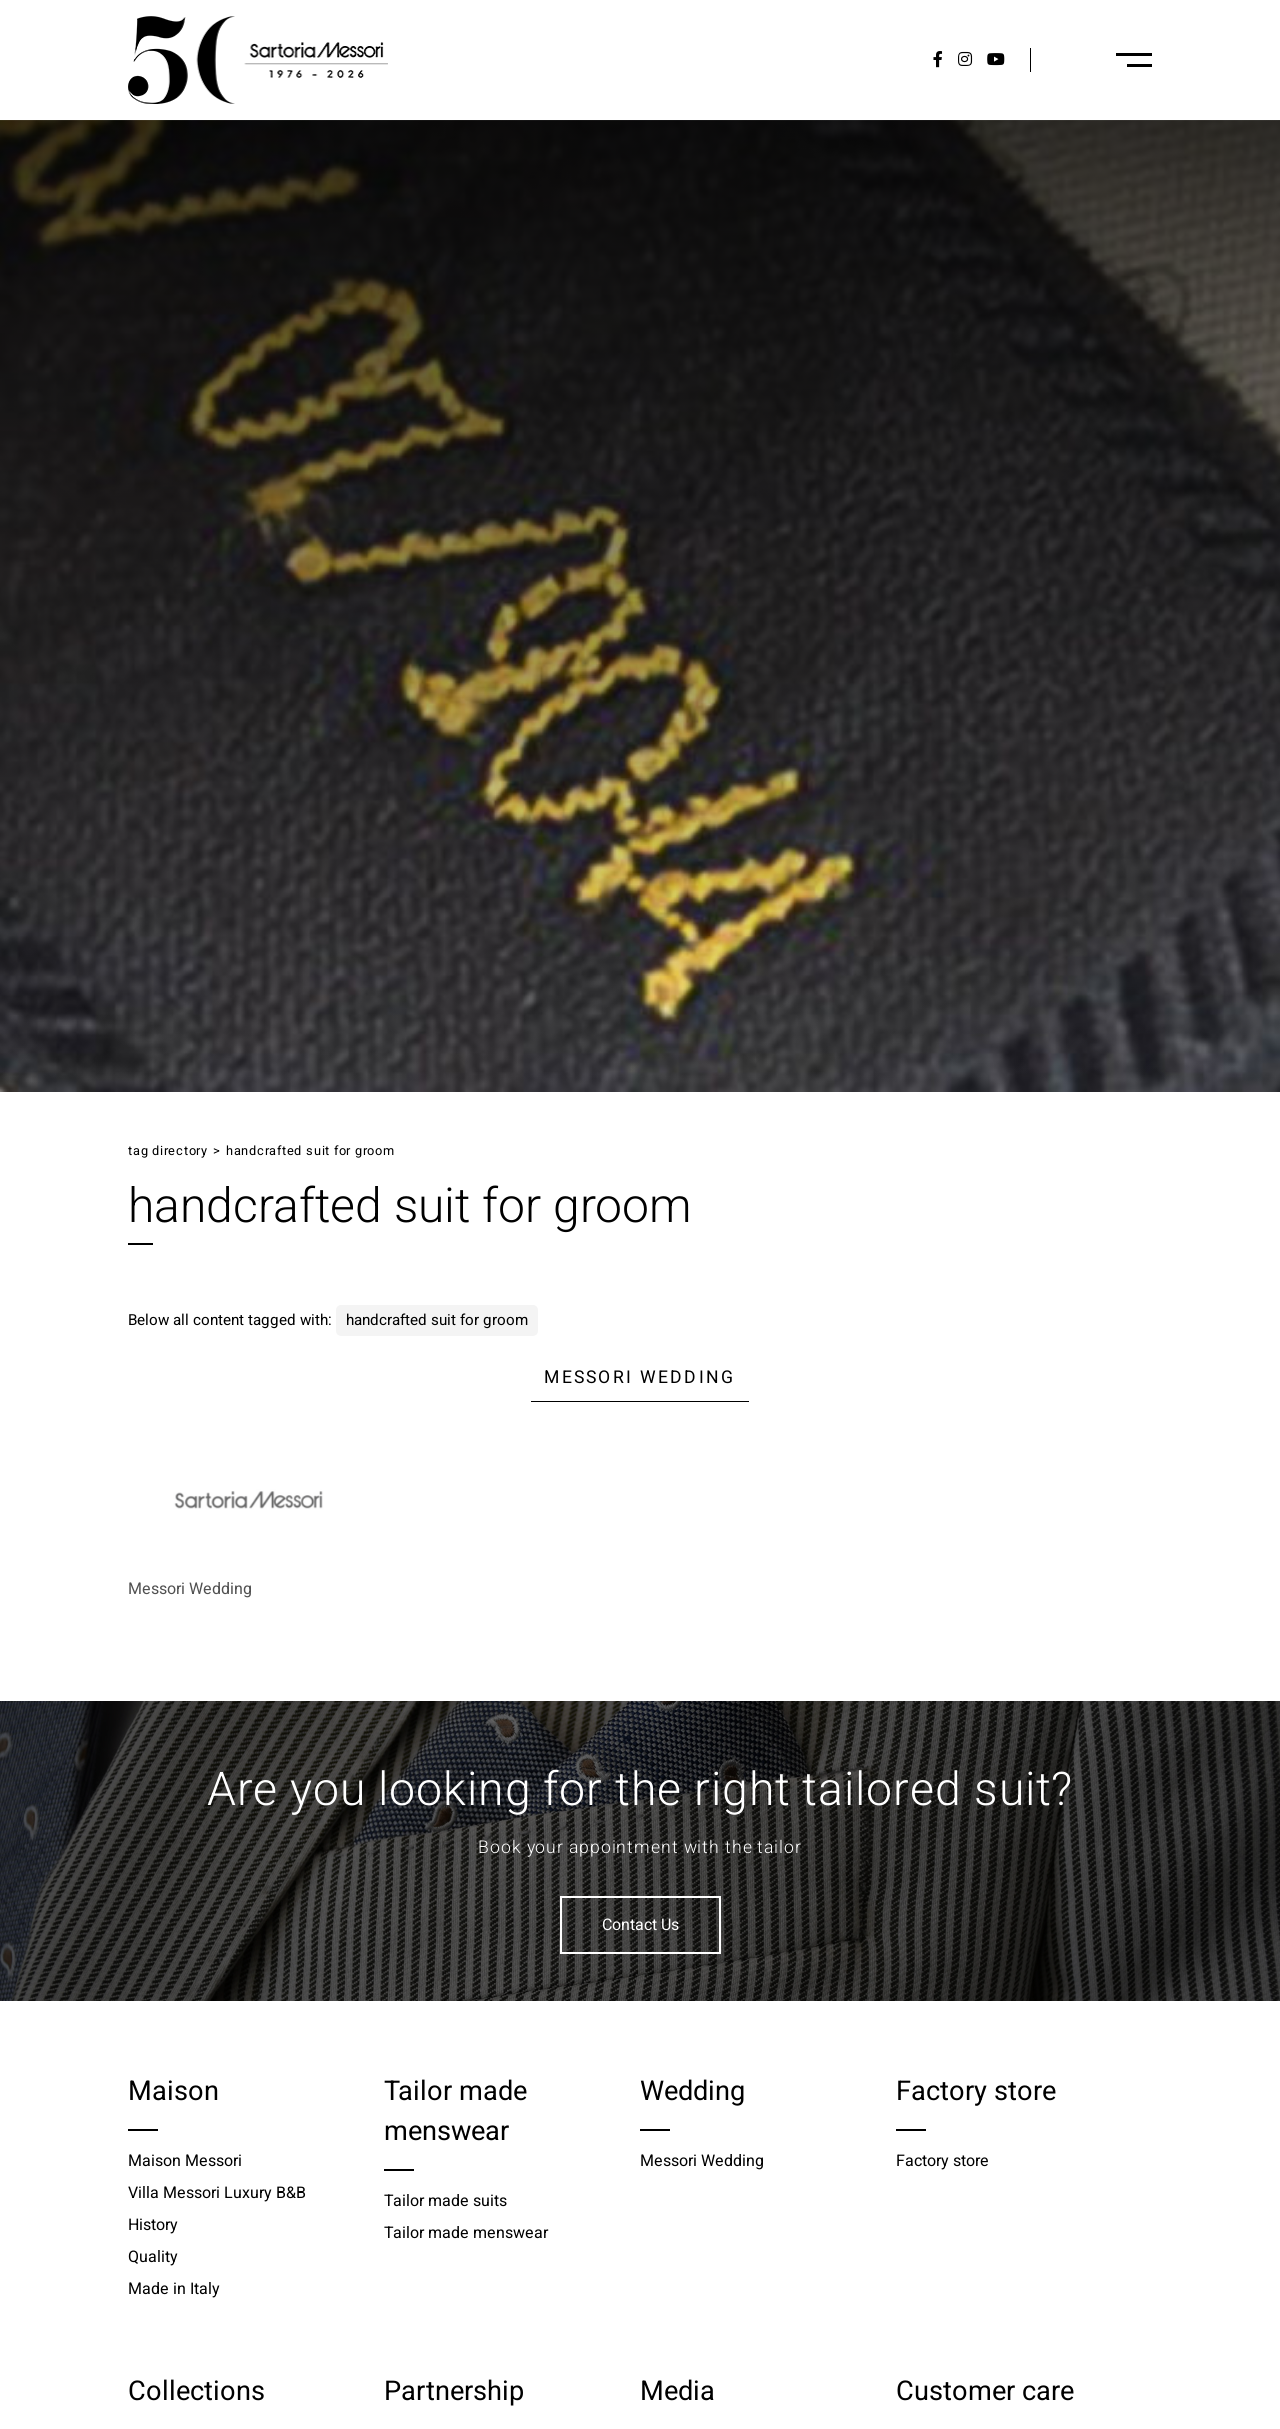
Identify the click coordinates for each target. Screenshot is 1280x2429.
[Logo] (258, 60)
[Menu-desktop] (1134, 60)
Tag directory (168, 1151)
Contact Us (640, 1925)
